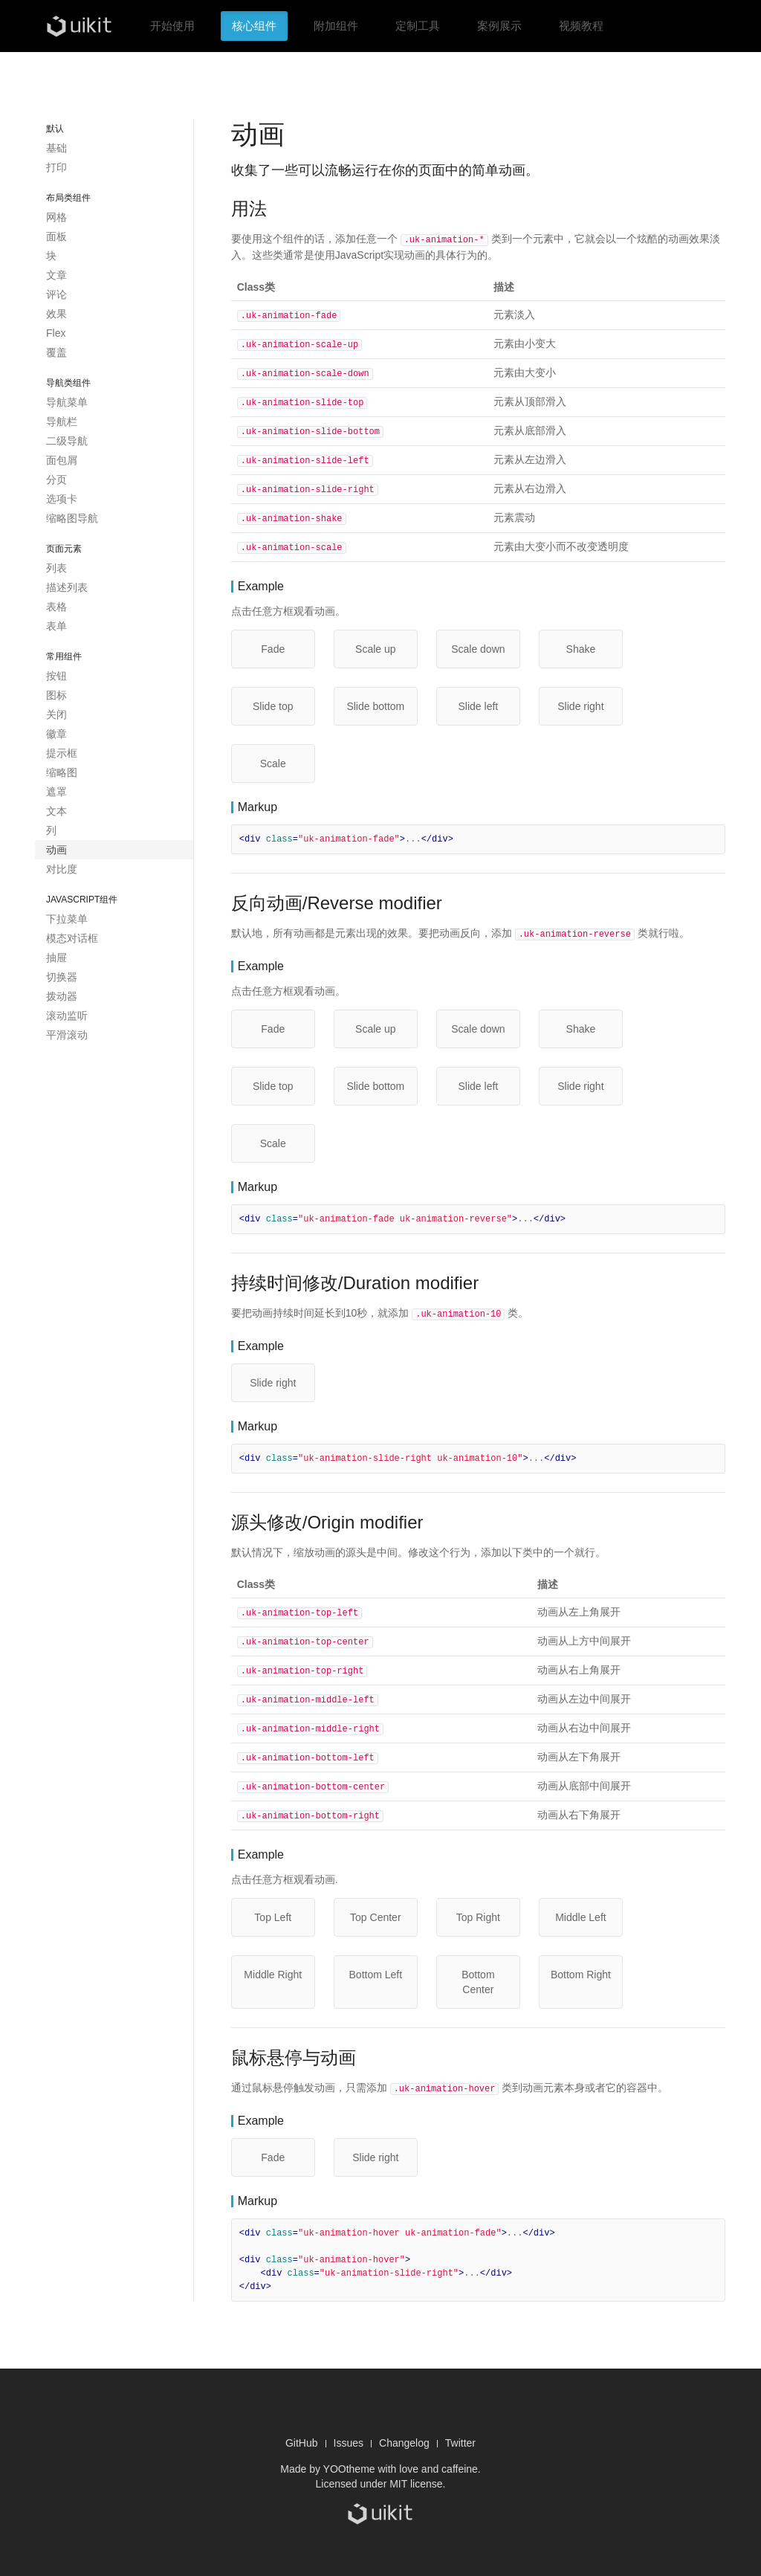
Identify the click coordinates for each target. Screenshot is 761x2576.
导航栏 (61, 421)
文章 (56, 275)
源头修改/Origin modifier (327, 1513)
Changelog (404, 2427)
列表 (56, 568)
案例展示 (499, 25)
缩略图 (61, 772)
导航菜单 (67, 402)
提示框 (61, 753)
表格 (56, 607)
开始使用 (172, 25)
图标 (56, 695)
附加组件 (336, 25)
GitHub (301, 2427)
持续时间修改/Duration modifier (355, 1275)
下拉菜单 (67, 919)
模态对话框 (72, 938)
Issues (348, 2427)
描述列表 (67, 587)
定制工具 (417, 25)
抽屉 (56, 957)
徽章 (56, 734)
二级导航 (67, 441)
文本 (56, 811)
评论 (56, 294)
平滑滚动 (67, 1035)
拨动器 (61, 996)
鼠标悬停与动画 (293, 2043)
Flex (55, 333)
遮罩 (56, 792)
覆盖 (56, 352)
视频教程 (581, 25)
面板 (56, 236)
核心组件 (254, 25)
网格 (56, 217)
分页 (56, 479)
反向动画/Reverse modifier (336, 895)
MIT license (415, 2468)
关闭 (56, 714)
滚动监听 (67, 1015)
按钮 (56, 676)
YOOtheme (349, 2453)
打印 (56, 167)
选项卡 (61, 499)
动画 (56, 850)
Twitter (460, 2427)
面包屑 (61, 460)
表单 (56, 626)
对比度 (61, 869)
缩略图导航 (72, 518)
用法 (249, 208)
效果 (56, 314)
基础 (56, 148)
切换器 (61, 977)
